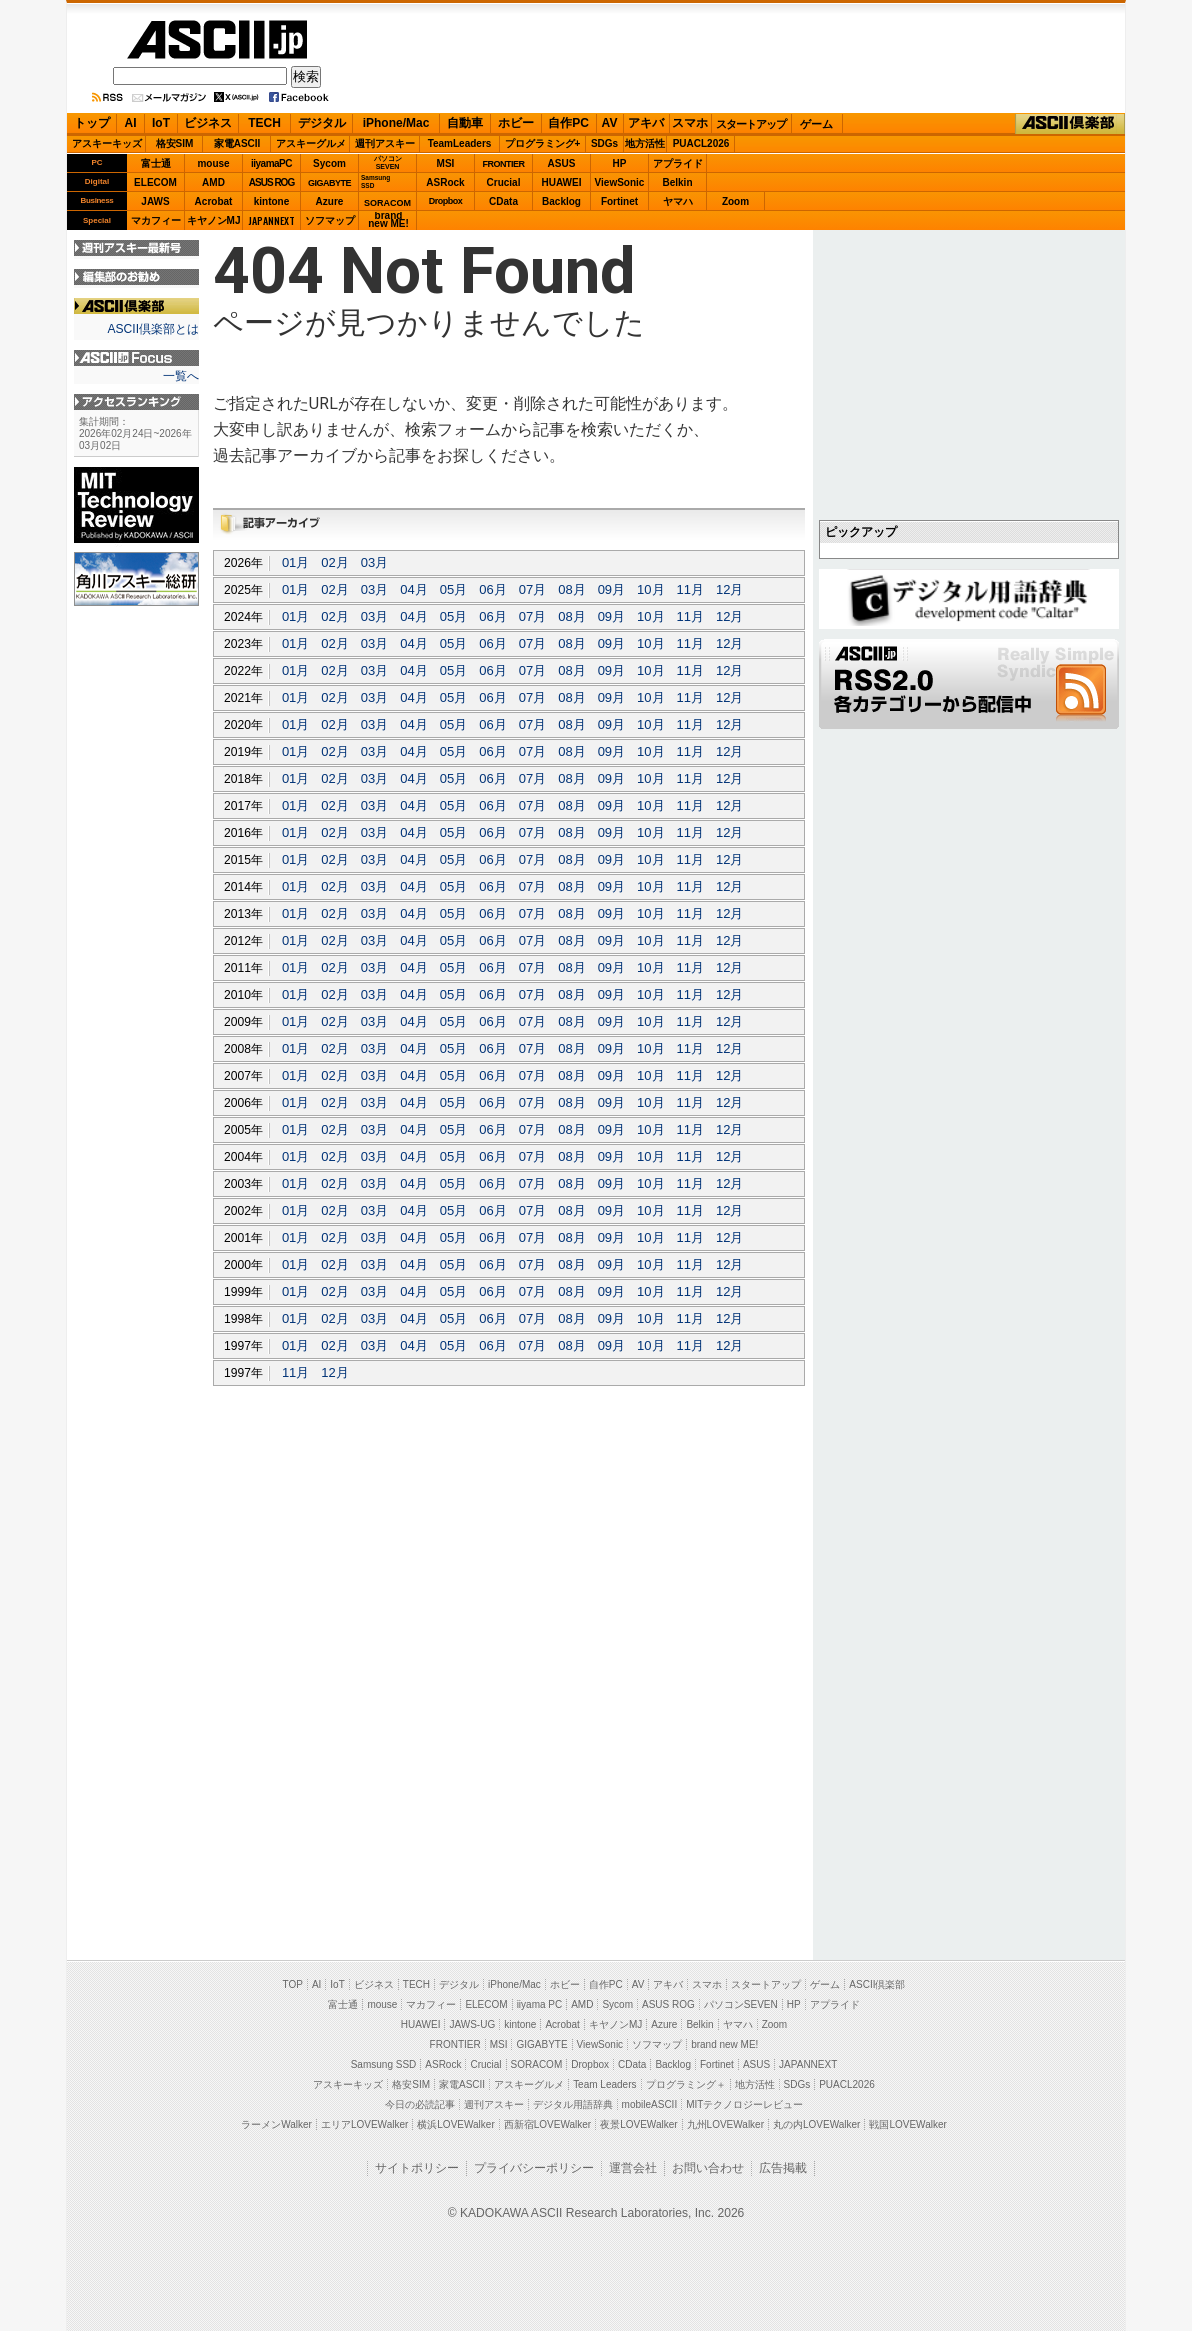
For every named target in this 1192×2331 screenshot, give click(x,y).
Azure (330, 201)
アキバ (646, 123)
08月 (571, 589)
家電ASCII (237, 143)
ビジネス (208, 123)
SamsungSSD (375, 181)
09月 (611, 589)
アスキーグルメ (311, 143)
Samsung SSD (384, 2064)
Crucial (504, 182)
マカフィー (156, 220)
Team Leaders (604, 2084)
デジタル (322, 123)
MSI (446, 163)
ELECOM (155, 182)
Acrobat (214, 201)
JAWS (155, 201)
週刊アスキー (385, 143)
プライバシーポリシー (534, 2168)
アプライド (678, 163)
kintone (272, 201)
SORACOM (537, 2064)
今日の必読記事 (420, 2104)
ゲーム (816, 124)
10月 (650, 589)
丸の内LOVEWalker (816, 2124)
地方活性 (645, 143)
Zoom (735, 201)
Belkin (677, 182)
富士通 (156, 163)
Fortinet (619, 201)
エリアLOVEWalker (364, 2124)
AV (610, 123)
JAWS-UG (472, 2024)
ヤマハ (678, 201)
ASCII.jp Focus (136, 358)
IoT (161, 123)
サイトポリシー (417, 2168)
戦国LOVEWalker (907, 2124)
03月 (374, 562)
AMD (213, 182)
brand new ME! (724, 2044)
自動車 (465, 123)
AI (131, 123)
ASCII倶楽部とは (153, 329)
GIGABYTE (329, 183)
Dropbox (446, 201)
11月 (690, 589)
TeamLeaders (460, 143)
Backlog (561, 201)
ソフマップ (330, 220)
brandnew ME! (388, 220)
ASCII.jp (217, 39)
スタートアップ (751, 124)
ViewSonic (620, 182)
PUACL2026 (701, 143)
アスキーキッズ (107, 143)
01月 (295, 562)
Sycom (329, 163)
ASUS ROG (271, 182)
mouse (213, 163)
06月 (492, 589)
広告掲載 (783, 2168)
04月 (413, 589)
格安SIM (175, 143)
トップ (92, 123)
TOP (293, 1984)
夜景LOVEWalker (638, 2124)
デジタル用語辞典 (573, 2104)
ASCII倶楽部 (1070, 124)
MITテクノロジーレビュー (744, 2104)
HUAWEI (562, 182)
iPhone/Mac (396, 123)
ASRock (445, 182)
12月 (729, 589)
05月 (453, 589)
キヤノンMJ (214, 220)
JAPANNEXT (271, 220)
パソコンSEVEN (388, 162)
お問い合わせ (708, 2168)
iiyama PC (540, 2004)
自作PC (568, 123)
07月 (532, 589)
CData (503, 201)
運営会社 (633, 2168)
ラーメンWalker (276, 2124)
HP (620, 163)
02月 (334, 562)
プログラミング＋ (686, 2084)
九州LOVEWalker (725, 2124)
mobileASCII (650, 2104)
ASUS (562, 163)
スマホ (690, 123)
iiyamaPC (271, 163)
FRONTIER (504, 164)
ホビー (516, 123)
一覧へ (181, 376)
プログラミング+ (543, 143)
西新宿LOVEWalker (547, 2124)
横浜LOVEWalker (455, 2124)
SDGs (604, 143)
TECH (264, 123)
